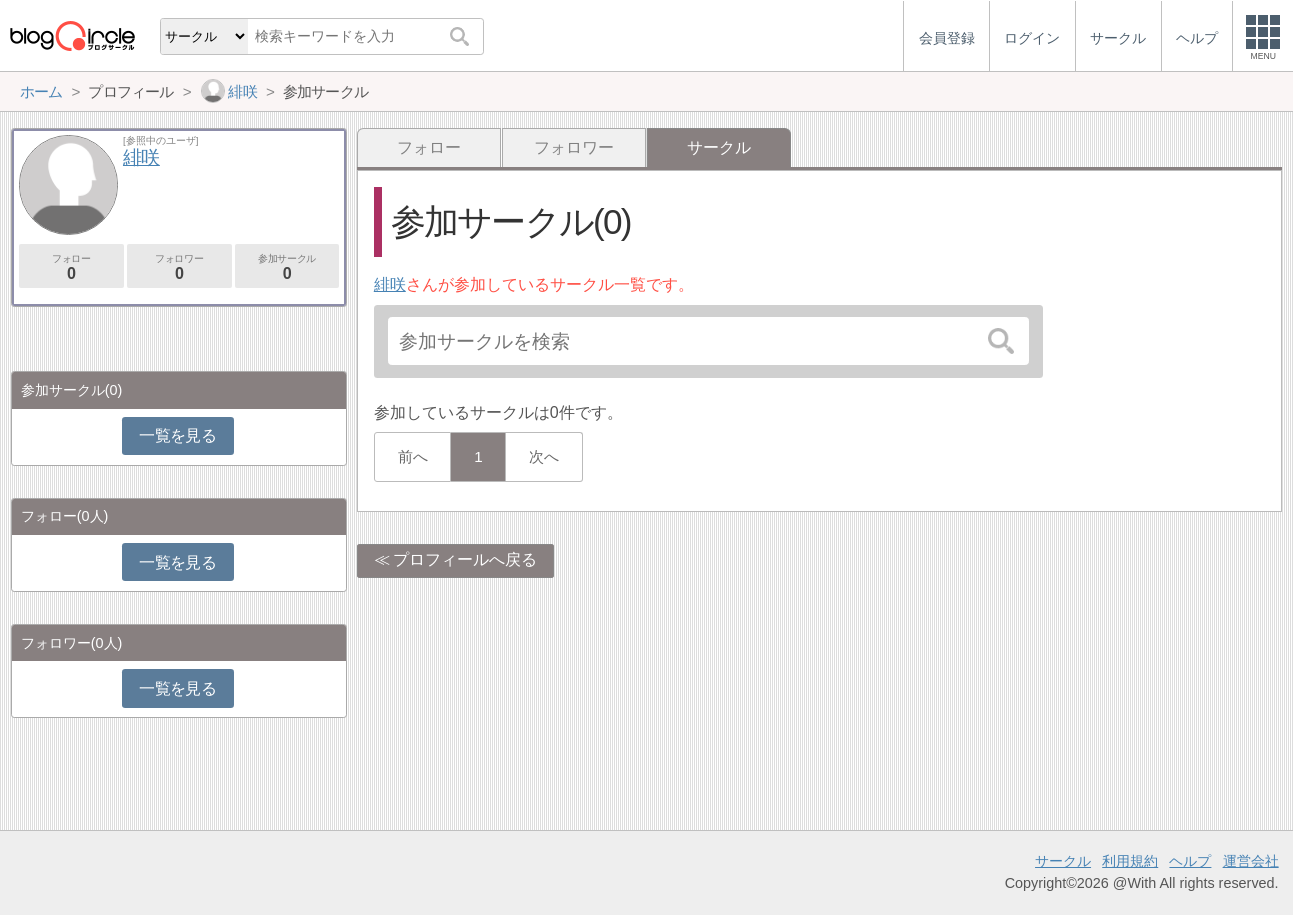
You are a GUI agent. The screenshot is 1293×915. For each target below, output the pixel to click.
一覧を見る (177, 435)
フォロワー (574, 147)
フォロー (429, 147)
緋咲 (390, 284)
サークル (1063, 861)
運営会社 (1251, 861)
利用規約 (1130, 861)
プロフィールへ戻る (465, 559)
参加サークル (287, 267)
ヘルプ (1190, 861)
